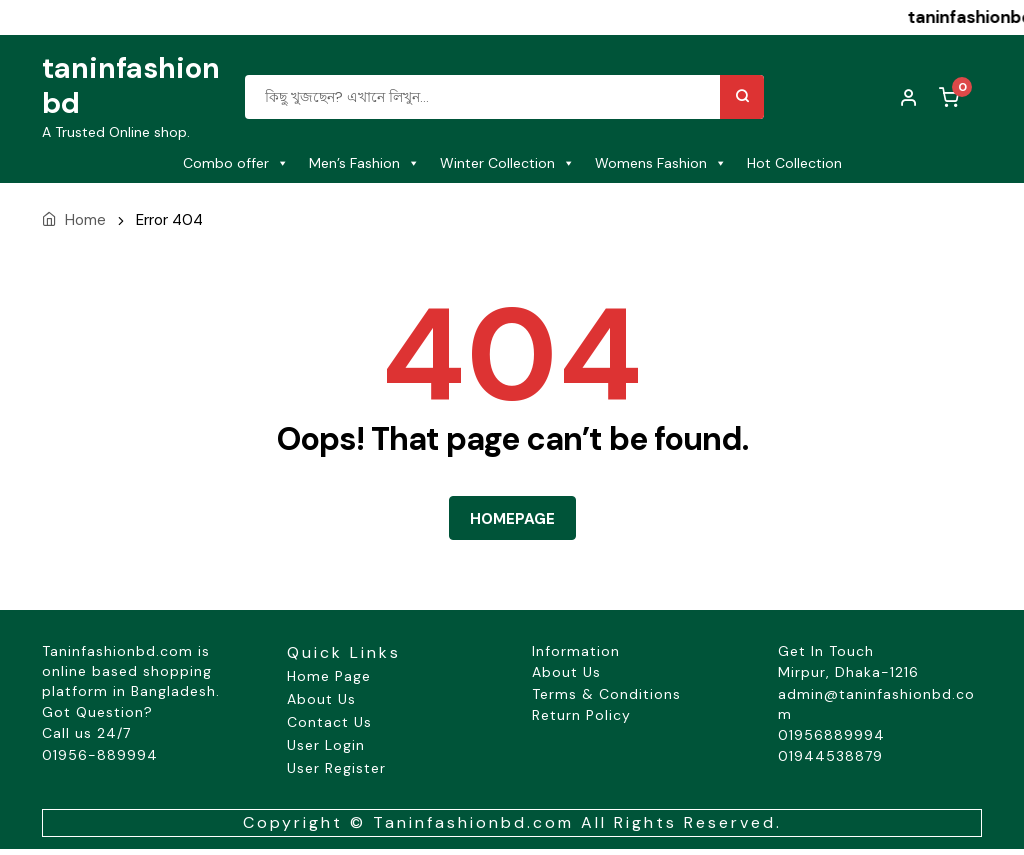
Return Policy (581, 715)
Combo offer (236, 163)
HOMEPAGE (512, 519)
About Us (321, 699)
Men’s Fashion (364, 163)
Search (742, 97)
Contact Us (329, 722)
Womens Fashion (661, 163)
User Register (336, 768)
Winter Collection (507, 163)
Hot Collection (794, 163)
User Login (326, 745)
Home (85, 220)
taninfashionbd (131, 85)
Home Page (329, 676)
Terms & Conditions (606, 694)
